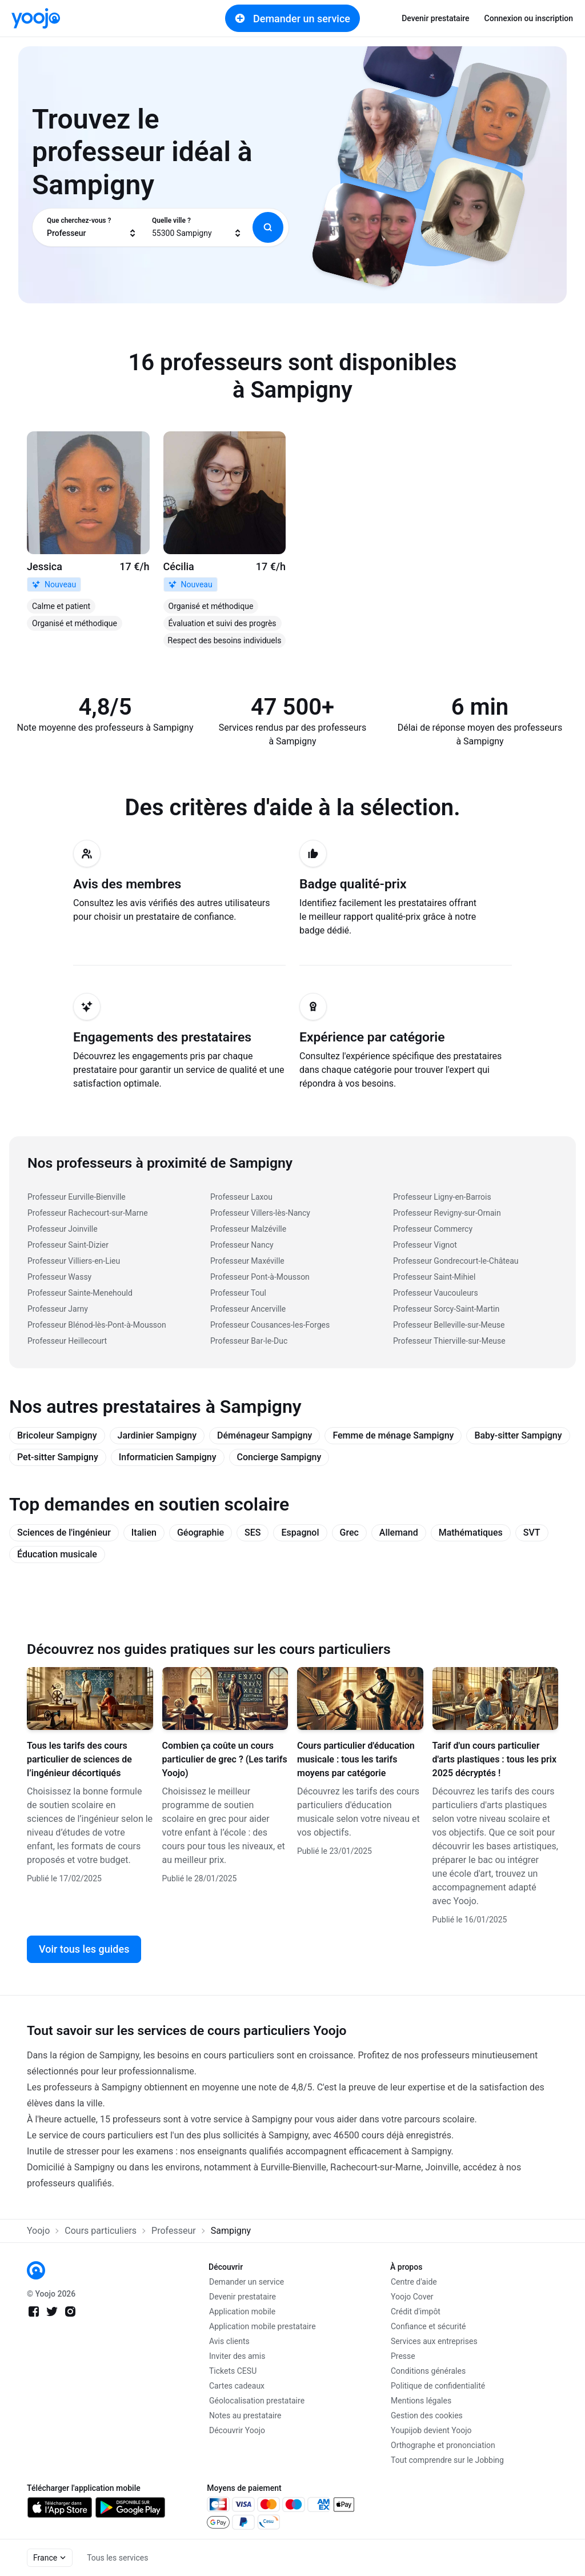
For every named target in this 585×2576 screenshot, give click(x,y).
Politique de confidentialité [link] (438, 2385)
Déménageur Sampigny (264, 1435)
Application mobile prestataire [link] (262, 2326)
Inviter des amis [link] (237, 2356)
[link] (35, 18)
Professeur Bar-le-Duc (248, 1340)
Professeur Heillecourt (67, 1340)
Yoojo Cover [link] (412, 2296)
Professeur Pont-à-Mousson (260, 1276)
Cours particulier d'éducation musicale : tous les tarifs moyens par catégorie (356, 1759)
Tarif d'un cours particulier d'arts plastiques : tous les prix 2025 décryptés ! (494, 1759)
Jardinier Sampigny (157, 1435)
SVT (531, 1532)
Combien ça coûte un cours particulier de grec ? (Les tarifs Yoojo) (224, 1759)
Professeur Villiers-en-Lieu (73, 1260)
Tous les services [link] (117, 2557)
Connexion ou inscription (528, 18)
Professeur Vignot (425, 1244)
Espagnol (300, 1532)
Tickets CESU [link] (233, 2370)
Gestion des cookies (427, 2415)
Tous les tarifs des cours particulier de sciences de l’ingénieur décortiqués (79, 1759)
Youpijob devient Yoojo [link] (431, 2430)
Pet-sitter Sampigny (57, 1457)
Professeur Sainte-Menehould (80, 1292)
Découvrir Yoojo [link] (237, 2430)
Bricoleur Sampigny (57, 1435)
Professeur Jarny (57, 1308)
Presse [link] (403, 2356)
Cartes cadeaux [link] (237, 2385)
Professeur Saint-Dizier (68, 1244)
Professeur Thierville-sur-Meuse (449, 1340)
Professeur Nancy (242, 1244)
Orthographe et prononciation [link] (443, 2445)
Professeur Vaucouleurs (435, 1292)
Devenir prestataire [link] (435, 18)
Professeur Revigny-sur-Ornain (447, 1212)
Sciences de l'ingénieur (64, 1532)
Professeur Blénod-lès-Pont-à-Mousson (96, 1324)
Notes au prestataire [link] (245, 2415)
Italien (144, 1532)
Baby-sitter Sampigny (518, 1435)
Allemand (398, 1532)
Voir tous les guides (84, 1949)
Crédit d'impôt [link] (415, 2311)
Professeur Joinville (62, 1228)
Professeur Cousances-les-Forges (270, 1324)
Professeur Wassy (59, 1276)
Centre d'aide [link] (414, 2281)
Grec (349, 1532)
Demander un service (292, 18)
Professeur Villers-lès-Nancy (260, 1212)
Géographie (200, 1532)
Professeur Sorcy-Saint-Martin (446, 1308)
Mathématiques (471, 1532)
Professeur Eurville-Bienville (76, 1196)
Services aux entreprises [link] (434, 2341)
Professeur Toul (238, 1292)
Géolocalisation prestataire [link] (256, 2400)
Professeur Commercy (432, 1228)
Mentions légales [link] (421, 2400)
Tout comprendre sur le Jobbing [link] (447, 2460)
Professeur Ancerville (248, 1308)
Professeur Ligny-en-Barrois (442, 1196)
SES (253, 1532)
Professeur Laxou (241, 1196)
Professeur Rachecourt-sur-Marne (87, 1212)
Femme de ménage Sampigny (393, 1435)
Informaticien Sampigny (168, 1457)
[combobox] (92, 227)
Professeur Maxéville (247, 1260)
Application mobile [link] (242, 2311)
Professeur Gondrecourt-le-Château (456, 1260)
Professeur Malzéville (248, 1228)
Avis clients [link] (229, 2341)
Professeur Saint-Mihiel (434, 1276)
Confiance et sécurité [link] (428, 2326)
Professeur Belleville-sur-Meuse (449, 1324)
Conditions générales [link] (428, 2370)
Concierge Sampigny (279, 1457)
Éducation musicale (57, 1554)
